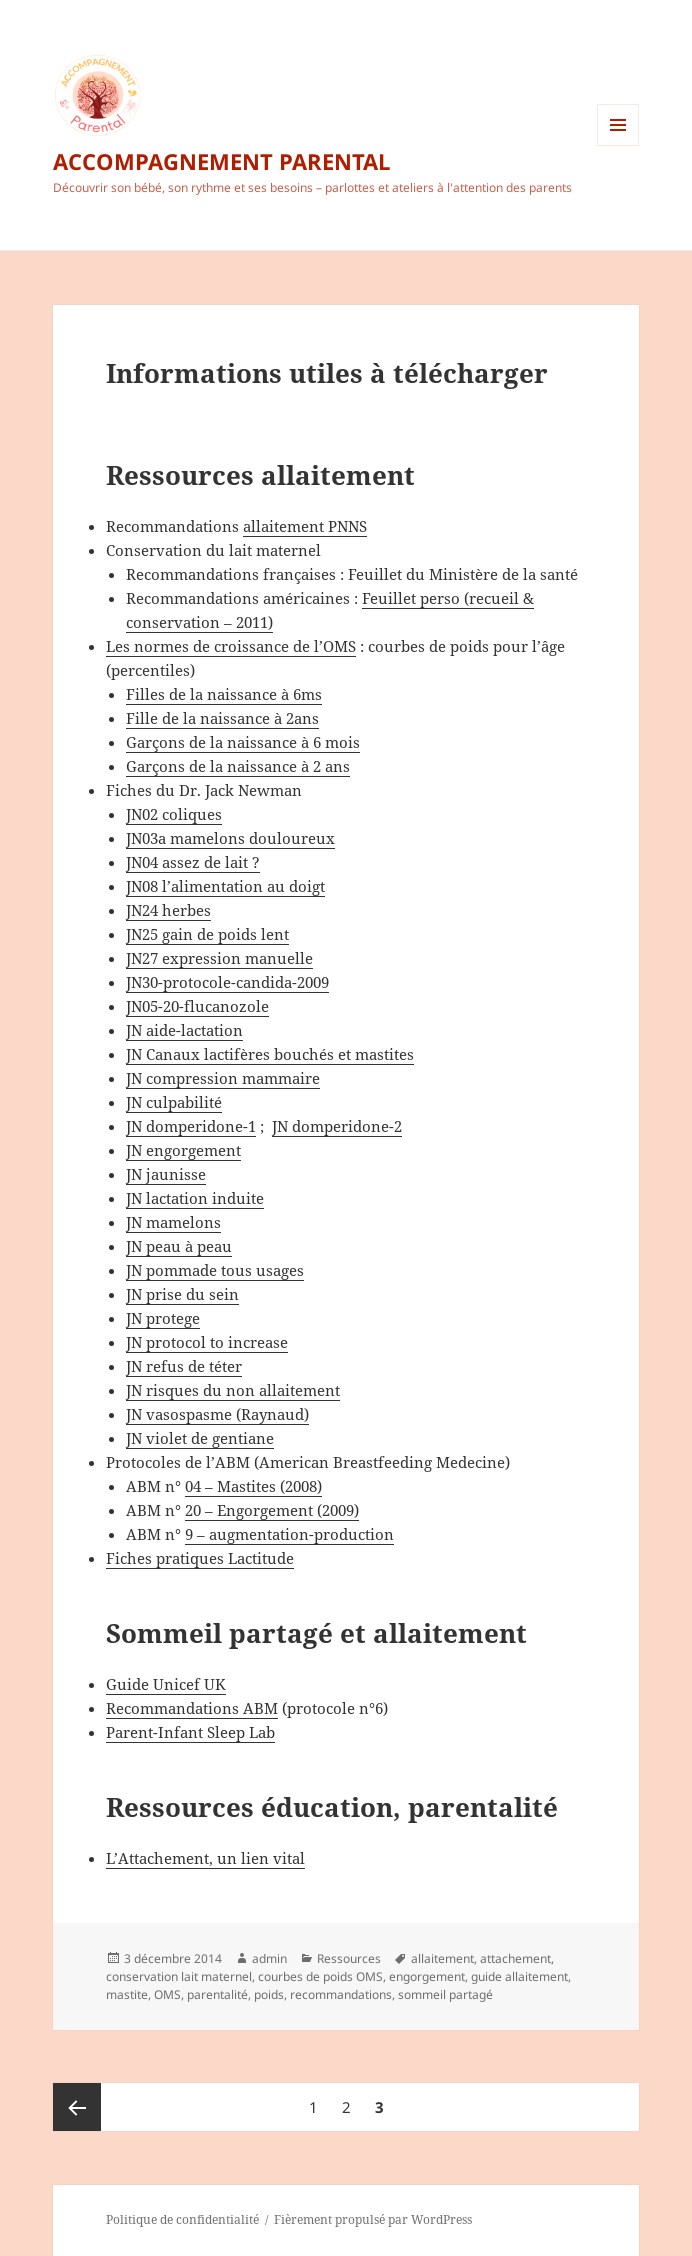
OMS (167, 1994)
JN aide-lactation (184, 1030)
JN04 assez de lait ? (193, 862)
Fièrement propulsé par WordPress (373, 2219)
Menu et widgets (618, 145)
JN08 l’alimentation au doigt (225, 886)
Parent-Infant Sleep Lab (190, 1732)
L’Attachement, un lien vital (205, 1858)
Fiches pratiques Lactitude (200, 1558)
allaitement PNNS (305, 526)
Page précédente (77, 2107)
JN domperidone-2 (337, 1126)
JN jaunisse (166, 1174)
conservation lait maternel (179, 1976)
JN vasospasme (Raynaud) (217, 1414)
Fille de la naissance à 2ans (222, 718)
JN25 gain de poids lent (207, 934)
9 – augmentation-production (289, 1534)
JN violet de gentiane (200, 1438)
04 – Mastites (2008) (253, 1486)
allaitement (442, 1958)
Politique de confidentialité (182, 2219)
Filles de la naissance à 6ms (224, 694)
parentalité (217, 1994)
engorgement (427, 1976)
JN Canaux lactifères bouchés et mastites (270, 1054)
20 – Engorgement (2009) (272, 1510)
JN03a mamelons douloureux (230, 838)
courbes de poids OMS (320, 1976)
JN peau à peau (179, 1246)
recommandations (341, 1994)
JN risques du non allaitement (233, 1390)
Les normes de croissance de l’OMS (231, 646)
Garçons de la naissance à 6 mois (243, 742)
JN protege (163, 1318)
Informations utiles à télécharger (327, 373)
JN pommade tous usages (215, 1270)
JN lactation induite (195, 1198)
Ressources (349, 1958)
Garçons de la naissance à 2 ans (238, 766)
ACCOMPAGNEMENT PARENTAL (221, 161)
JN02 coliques (174, 814)
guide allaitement (519, 1976)
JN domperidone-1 (191, 1126)
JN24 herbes (168, 910)
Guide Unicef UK (166, 1684)
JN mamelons (173, 1222)
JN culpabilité (174, 1102)
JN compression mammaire (223, 1078)
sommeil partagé (445, 1994)
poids (269, 1994)
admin (269, 1958)
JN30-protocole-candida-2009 (227, 982)
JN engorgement (183, 1150)
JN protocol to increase (207, 1342)
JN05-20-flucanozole (197, 1006)
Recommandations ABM (192, 1708)
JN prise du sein (182, 1294)
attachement (515, 1958)
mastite (127, 1994)
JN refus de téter (184, 1366)
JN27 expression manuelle (219, 958)
